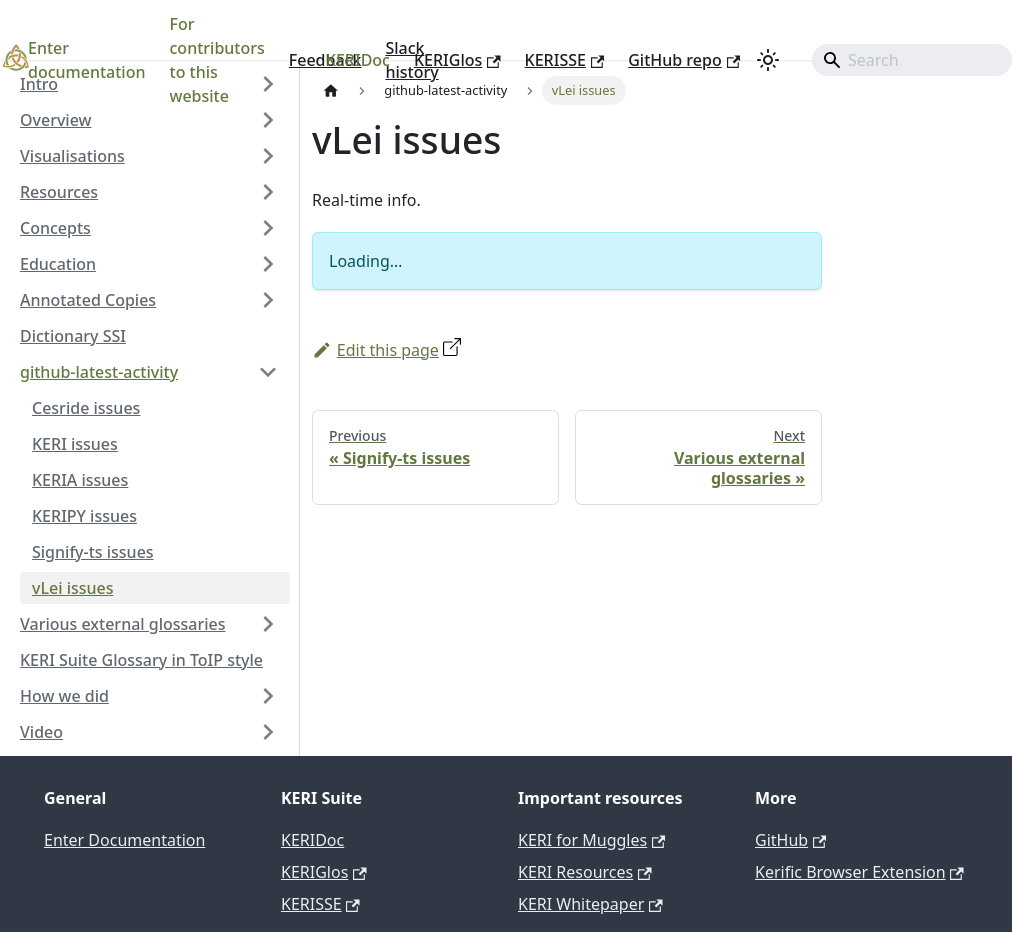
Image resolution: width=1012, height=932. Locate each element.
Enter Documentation (124, 840)
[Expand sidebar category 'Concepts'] (268, 228)
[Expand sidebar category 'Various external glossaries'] (268, 624)
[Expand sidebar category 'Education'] (268, 264)
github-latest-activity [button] (99, 372)
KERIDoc (358, 60)
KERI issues (75, 444)
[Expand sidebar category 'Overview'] (268, 120)
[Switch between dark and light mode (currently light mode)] (768, 60)
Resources (59, 192)
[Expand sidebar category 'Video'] (268, 732)
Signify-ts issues (93, 552)
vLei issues (73, 588)
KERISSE (565, 60)
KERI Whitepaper (590, 904)
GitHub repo (684, 60)
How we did (64, 696)
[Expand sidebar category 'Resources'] (268, 192)
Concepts (55, 228)
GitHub (790, 840)
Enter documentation (87, 60)
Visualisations (72, 156)
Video (41, 732)
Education (58, 264)
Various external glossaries (123, 624)
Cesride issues (86, 408)
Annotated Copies (88, 300)
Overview (55, 120)
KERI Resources (585, 872)
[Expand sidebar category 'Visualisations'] (268, 156)
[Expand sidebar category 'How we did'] (268, 696)
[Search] (912, 60)
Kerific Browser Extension (859, 872)
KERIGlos (457, 60)
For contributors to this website (217, 60)
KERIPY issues (84, 516)
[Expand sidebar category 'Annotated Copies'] (268, 300)
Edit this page (375, 350)
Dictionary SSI (73, 336)
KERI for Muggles (591, 840)
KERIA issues (80, 480)
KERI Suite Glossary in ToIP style (141, 660)
